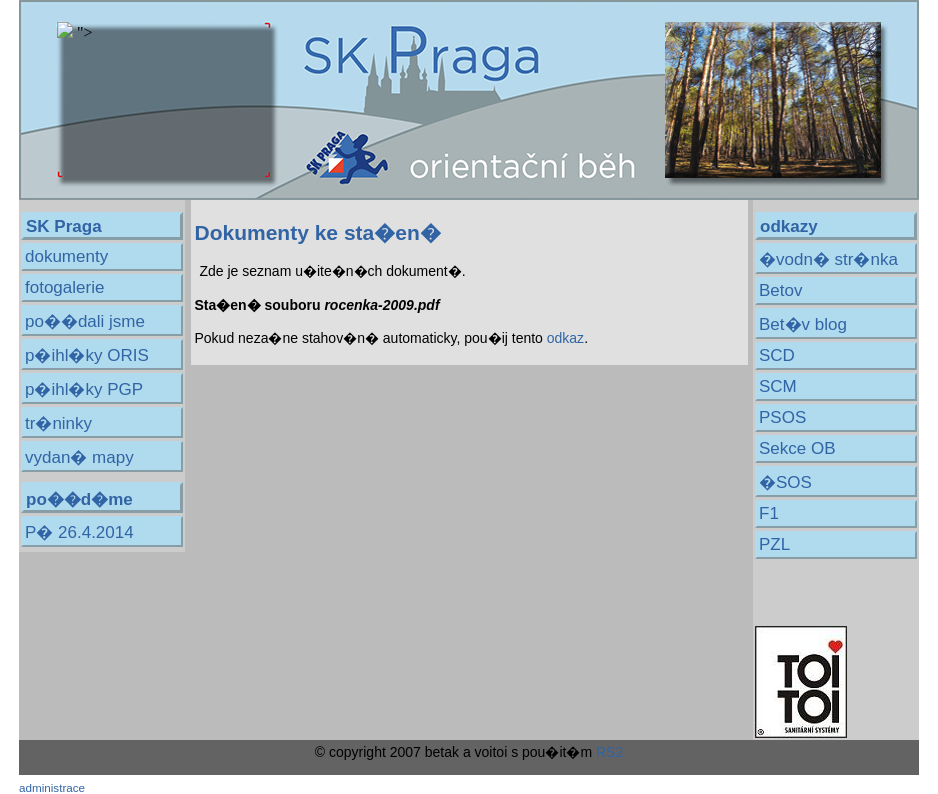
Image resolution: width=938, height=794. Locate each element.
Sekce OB (797, 448)
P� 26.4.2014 (79, 532)
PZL (774, 544)
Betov (780, 290)
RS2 (609, 752)
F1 (769, 513)
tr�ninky (58, 423)
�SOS (785, 482)
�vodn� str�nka (828, 259)
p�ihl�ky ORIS (87, 355)
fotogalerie (64, 287)
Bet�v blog (803, 324)
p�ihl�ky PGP (84, 389)
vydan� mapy (79, 457)
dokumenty (66, 256)
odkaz (565, 338)
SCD (777, 355)
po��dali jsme (85, 321)
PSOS (782, 417)
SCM (778, 386)
